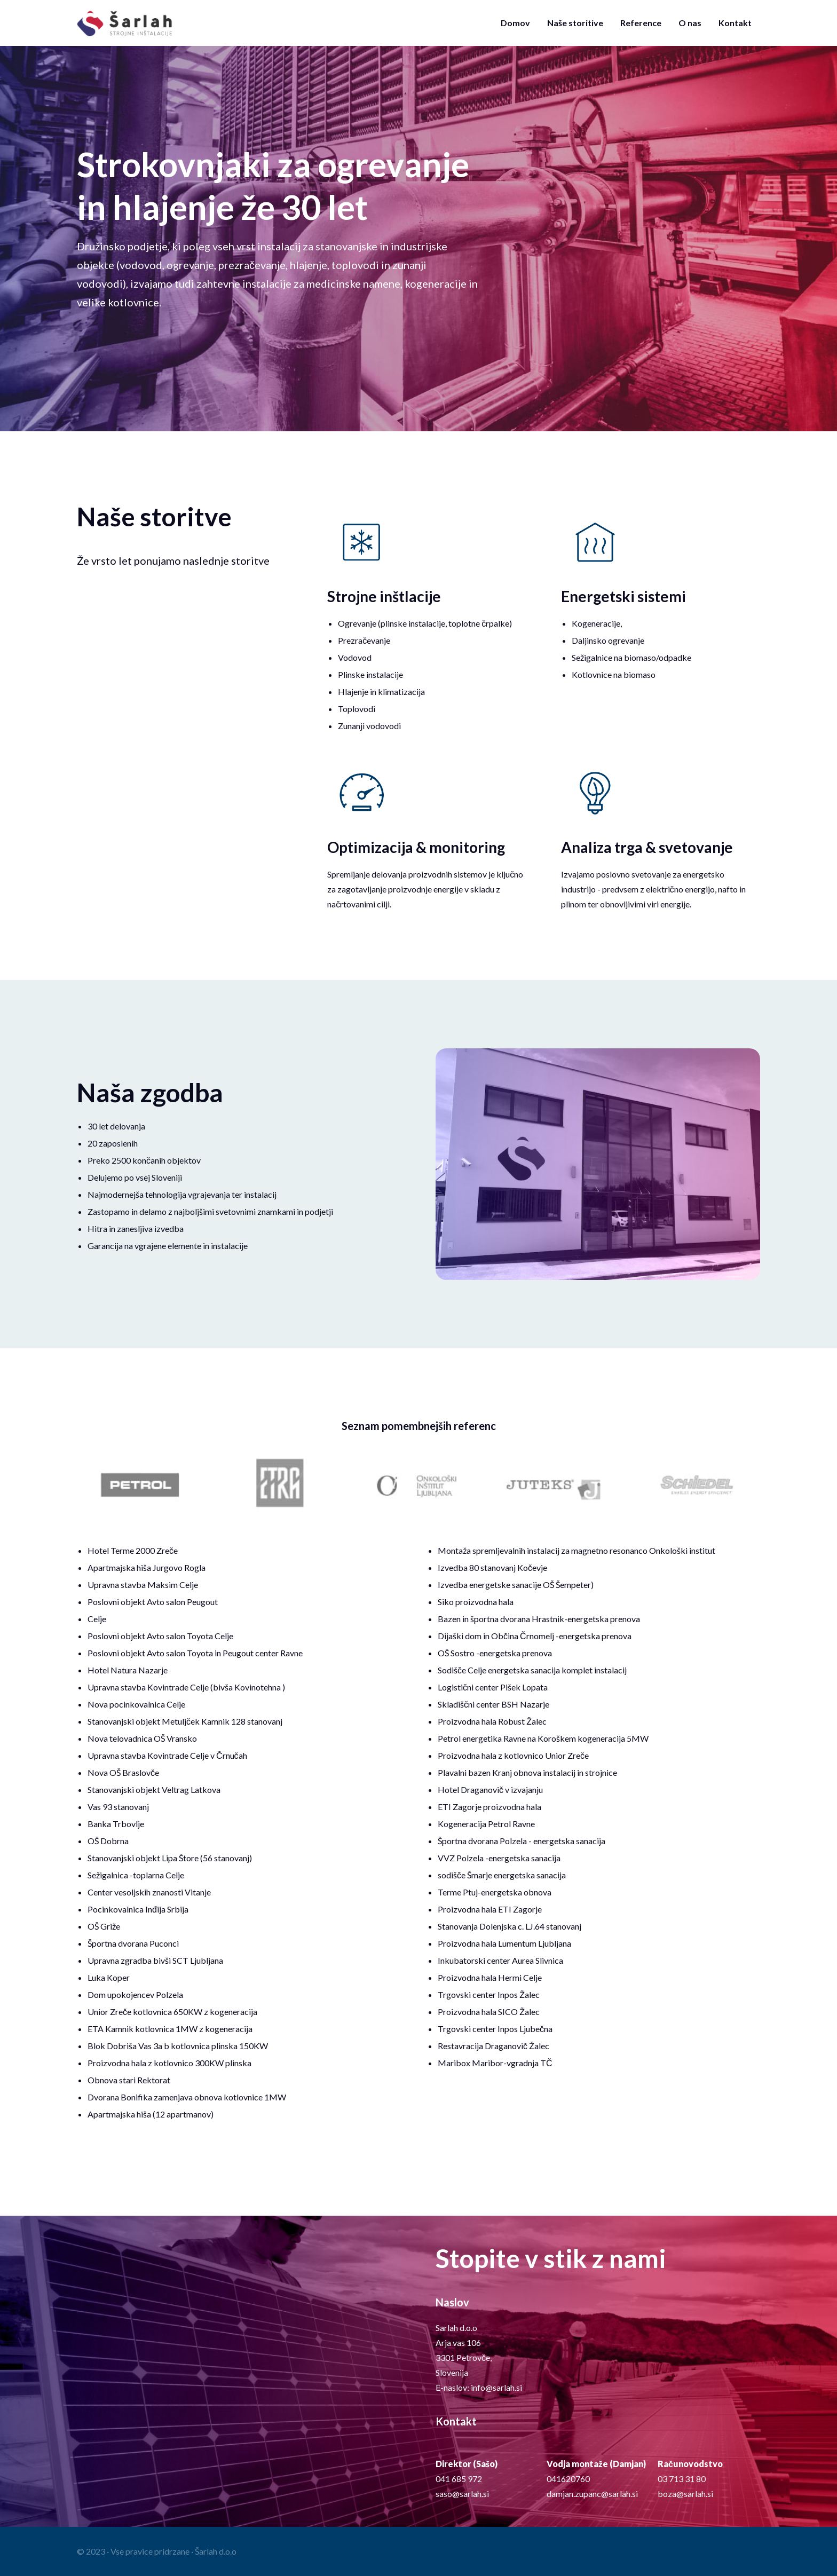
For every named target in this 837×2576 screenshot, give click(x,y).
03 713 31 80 (682, 2479)
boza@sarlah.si (685, 2493)
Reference (640, 23)
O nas (689, 23)
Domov (515, 23)
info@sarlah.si (496, 2387)
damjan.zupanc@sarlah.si (592, 2493)
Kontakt (735, 23)
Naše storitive (575, 23)
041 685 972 (459, 2479)
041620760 (568, 2479)
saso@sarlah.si (462, 2493)
